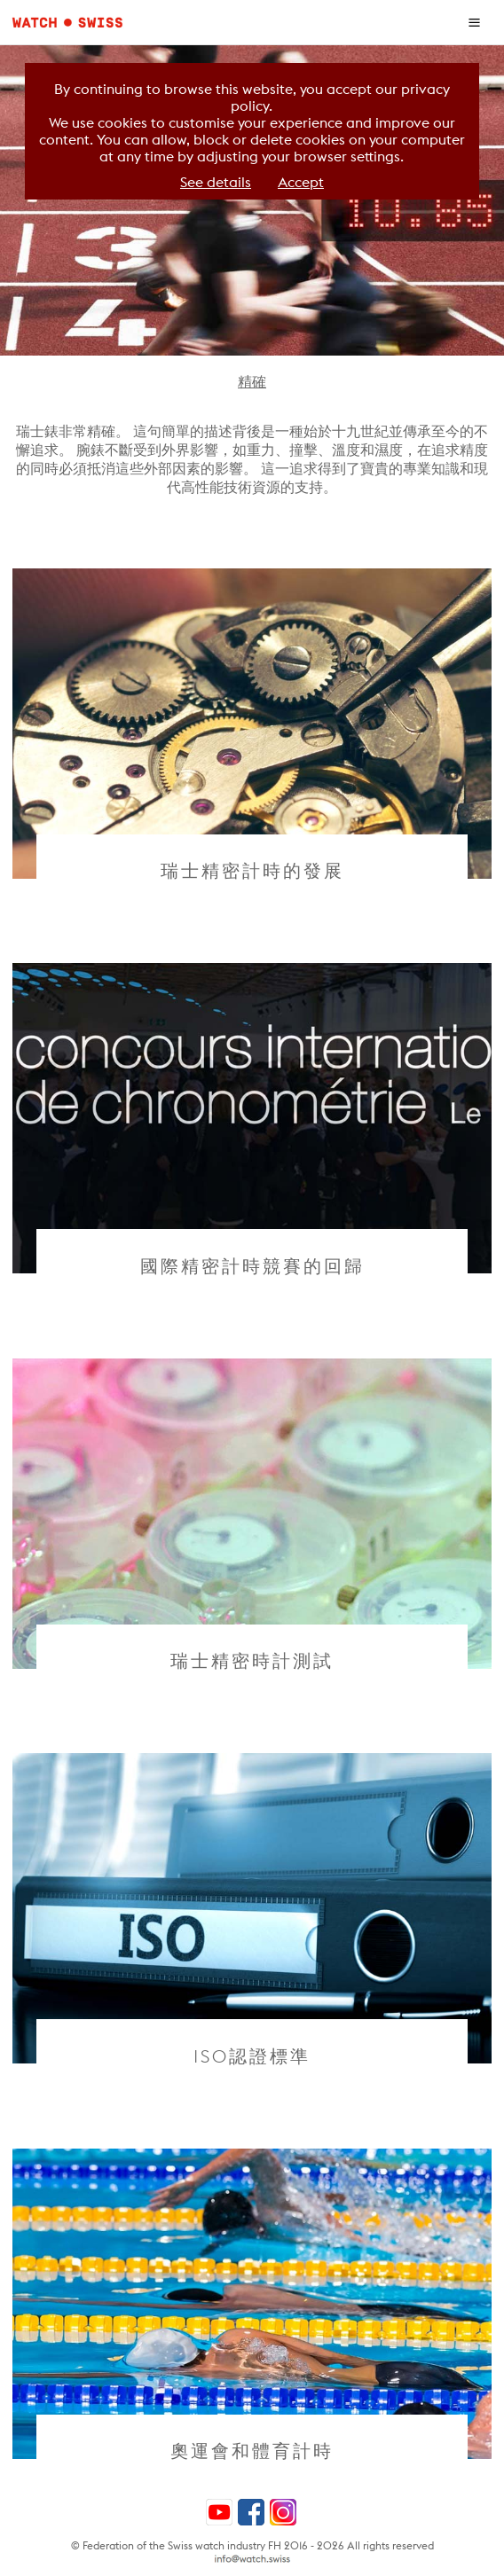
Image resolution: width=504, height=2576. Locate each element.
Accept (301, 182)
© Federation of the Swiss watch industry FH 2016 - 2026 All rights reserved (252, 2545)
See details (215, 182)
